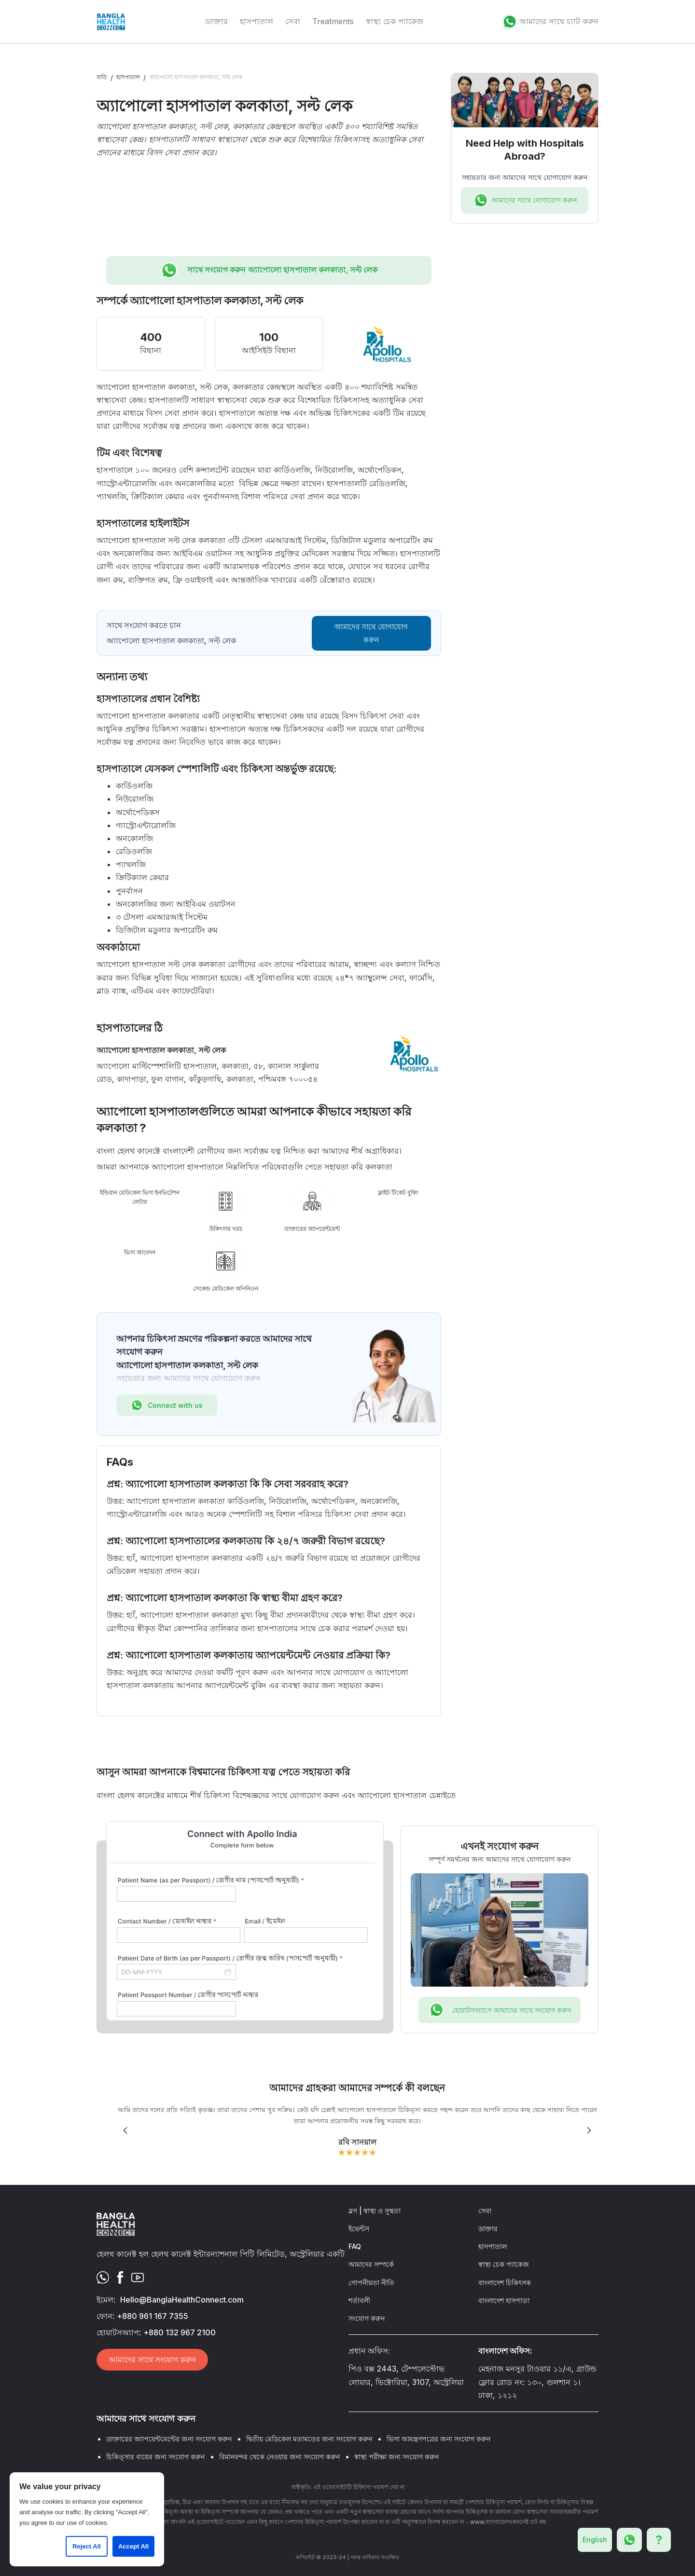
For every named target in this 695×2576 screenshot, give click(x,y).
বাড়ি (102, 77)
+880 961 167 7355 (152, 2316)
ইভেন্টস (358, 2228)
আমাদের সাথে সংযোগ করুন (152, 2359)
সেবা (292, 21)
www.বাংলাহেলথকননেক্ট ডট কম (508, 2521)
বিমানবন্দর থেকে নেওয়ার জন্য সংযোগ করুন (279, 2457)
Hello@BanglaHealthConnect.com (182, 2299)
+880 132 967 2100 (179, 2332)
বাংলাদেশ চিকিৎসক (504, 2282)
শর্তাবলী (359, 2300)
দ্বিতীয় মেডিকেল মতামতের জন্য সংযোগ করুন (309, 2439)
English (595, 2539)
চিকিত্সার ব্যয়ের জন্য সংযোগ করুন (155, 2457)
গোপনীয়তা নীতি (371, 2282)
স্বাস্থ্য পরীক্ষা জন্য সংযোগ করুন (396, 2457)
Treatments (333, 21)
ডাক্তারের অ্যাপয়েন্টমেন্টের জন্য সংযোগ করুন (169, 2439)
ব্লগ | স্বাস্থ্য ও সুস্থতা (374, 2211)
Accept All (133, 2546)
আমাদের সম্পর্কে (371, 2264)
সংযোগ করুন (366, 2318)
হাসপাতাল (256, 21)
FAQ (354, 2246)
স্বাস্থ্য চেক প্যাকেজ (394, 21)
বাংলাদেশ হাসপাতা (503, 2300)
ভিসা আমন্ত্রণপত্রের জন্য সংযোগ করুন (438, 2439)
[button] (125, 2129)
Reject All (86, 2546)
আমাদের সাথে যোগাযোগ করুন (371, 633)
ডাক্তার (216, 21)
